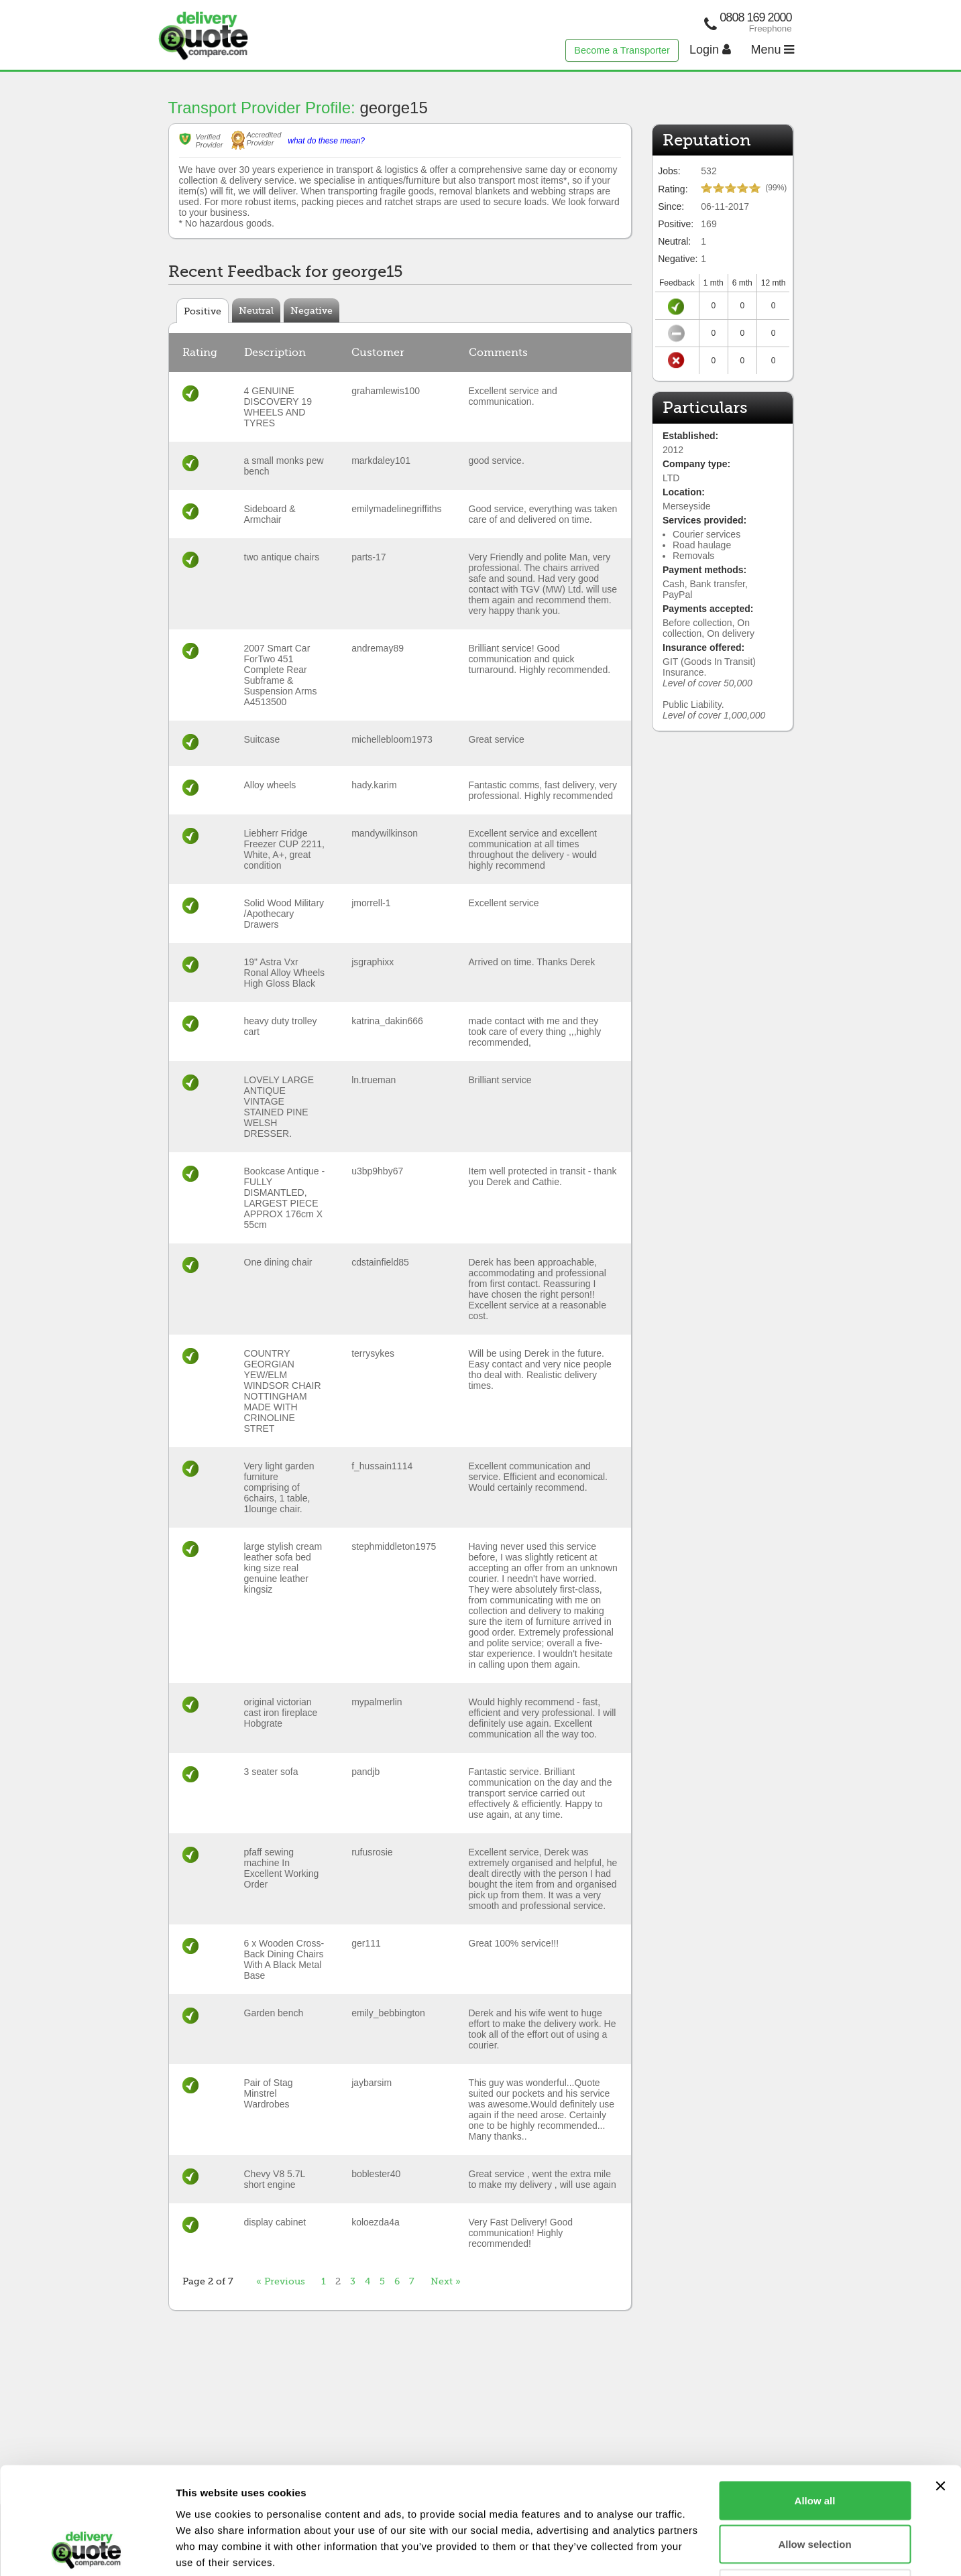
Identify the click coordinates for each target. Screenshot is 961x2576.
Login (710, 49)
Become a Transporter (621, 50)
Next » (446, 2281)
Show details (704, 2549)
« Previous (280, 2281)
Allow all (815, 2400)
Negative (311, 310)
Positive (202, 311)
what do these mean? (326, 140)
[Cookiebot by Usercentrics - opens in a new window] (87, 2550)
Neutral (256, 310)
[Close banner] (940, 2385)
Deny (815, 2488)
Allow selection (814, 2444)
